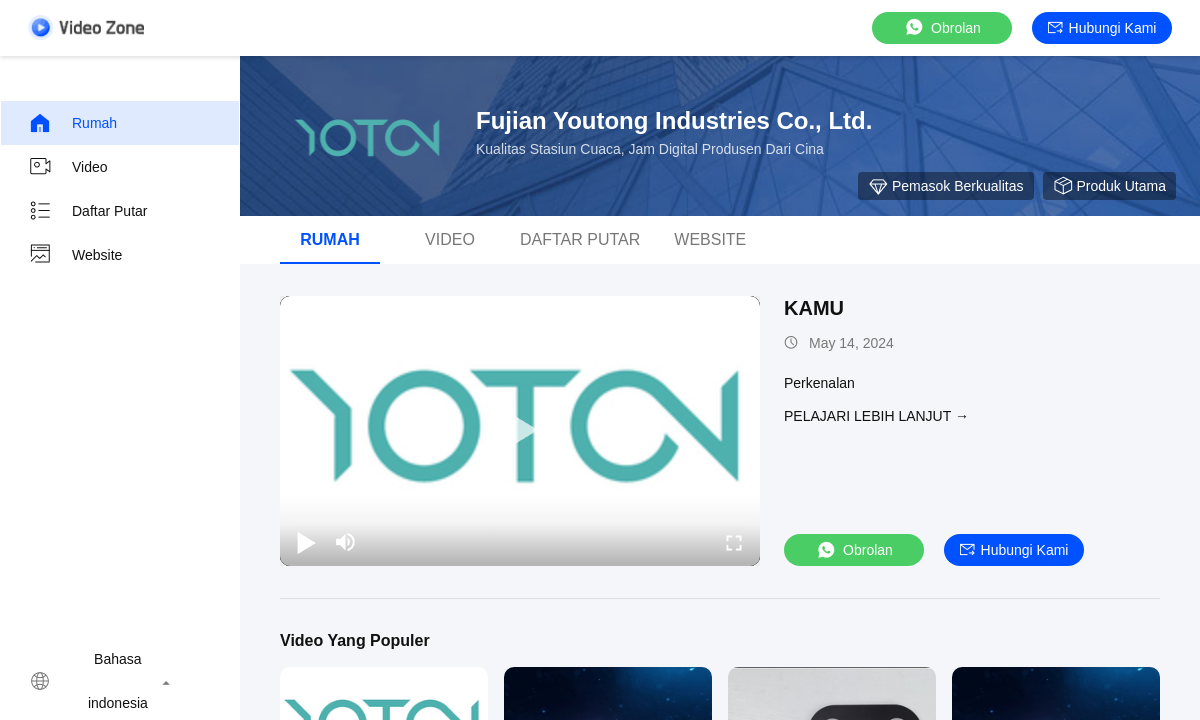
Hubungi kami (1102, 28)
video (68, 167)
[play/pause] (306, 542)
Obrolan (942, 27)
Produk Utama (1109, 186)
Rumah (72, 123)
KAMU (814, 308)
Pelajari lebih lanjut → (876, 416)
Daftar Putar (87, 211)
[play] (520, 431)
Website (75, 255)
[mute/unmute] (346, 542)
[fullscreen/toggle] (734, 542)
